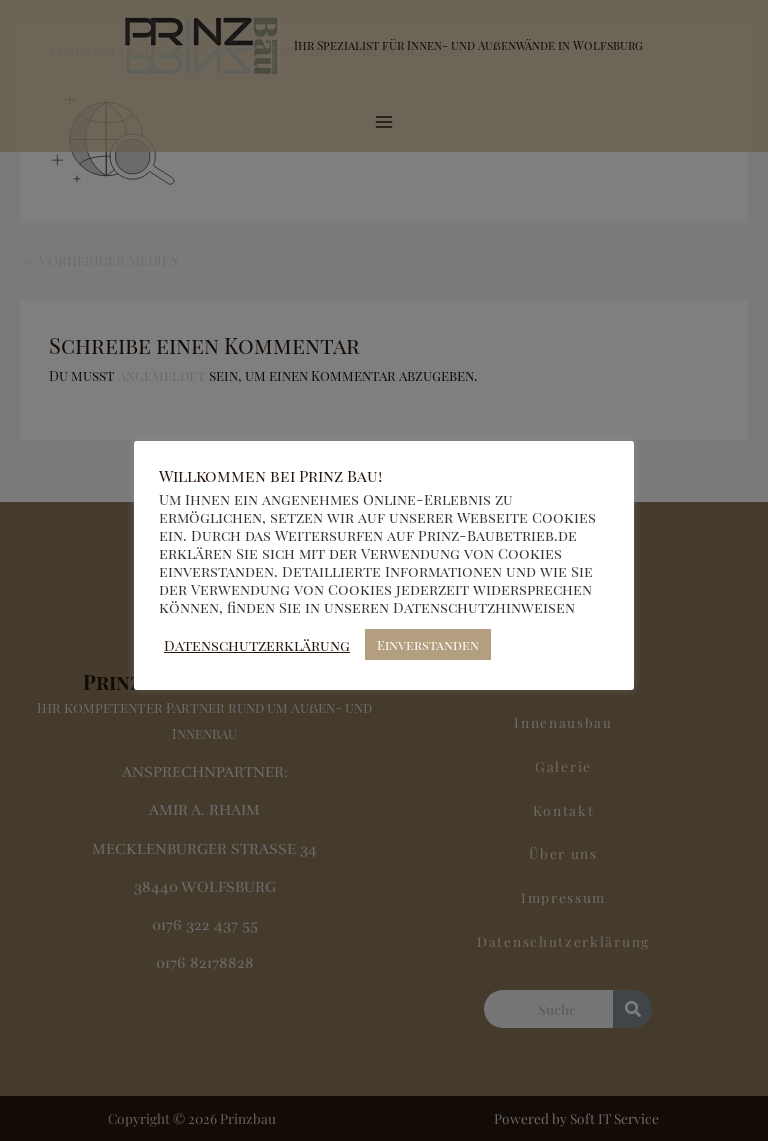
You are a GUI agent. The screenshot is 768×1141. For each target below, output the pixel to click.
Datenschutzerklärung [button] (257, 645)
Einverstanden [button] (428, 644)
